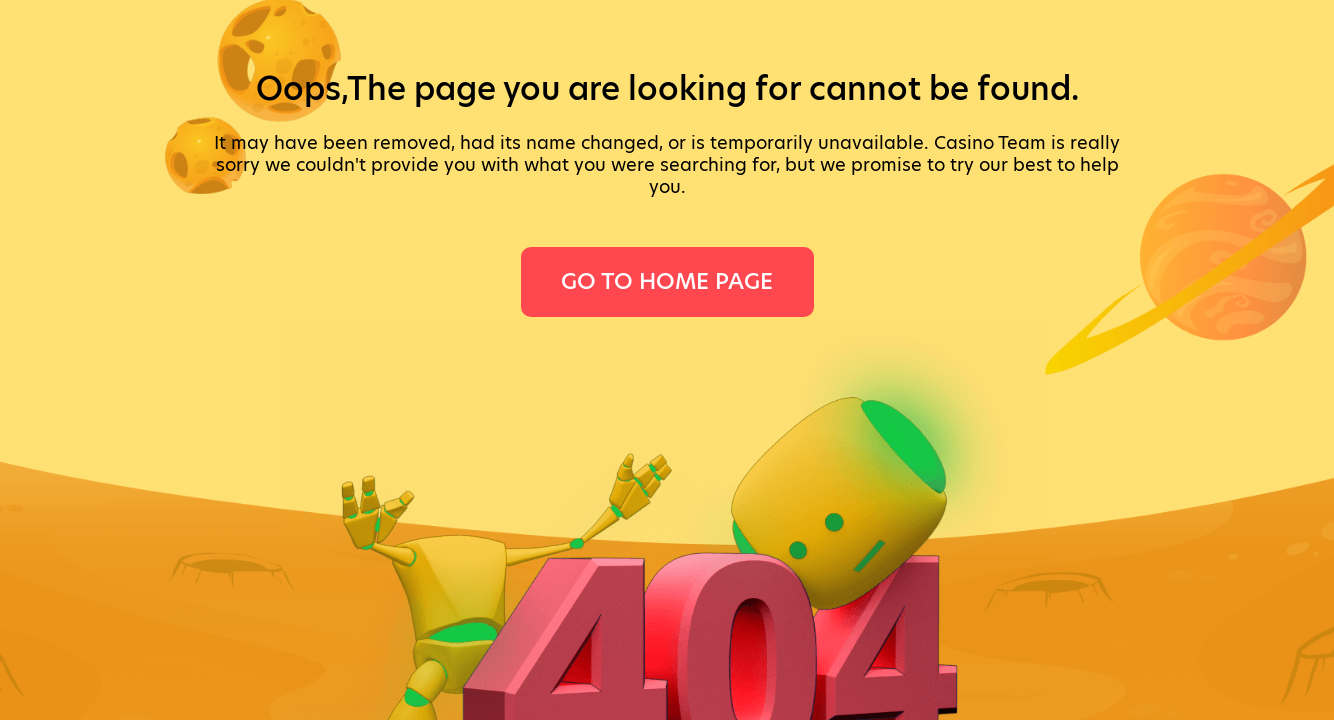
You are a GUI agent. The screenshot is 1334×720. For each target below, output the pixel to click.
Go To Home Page (667, 281)
